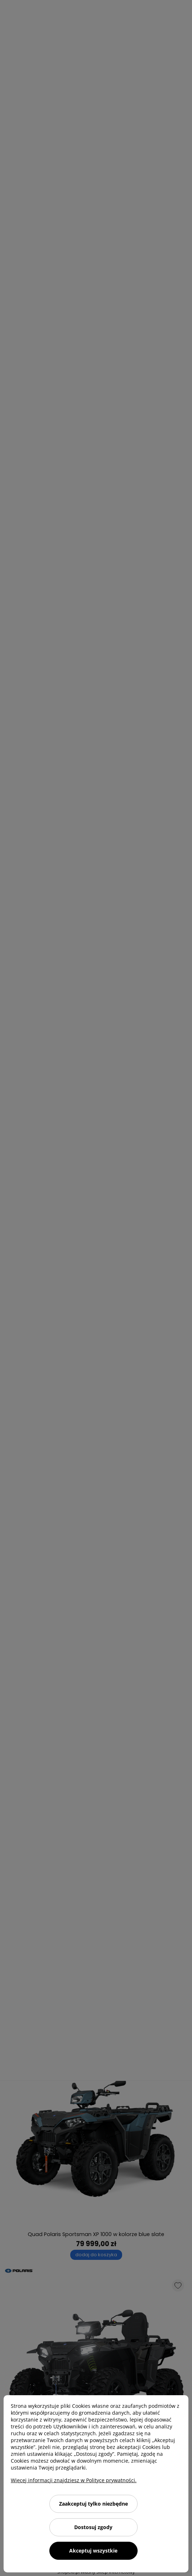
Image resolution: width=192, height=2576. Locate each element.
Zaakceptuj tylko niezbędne (93, 2503)
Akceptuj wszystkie (93, 2550)
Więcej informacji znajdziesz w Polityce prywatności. (74, 2480)
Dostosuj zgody (93, 2527)
